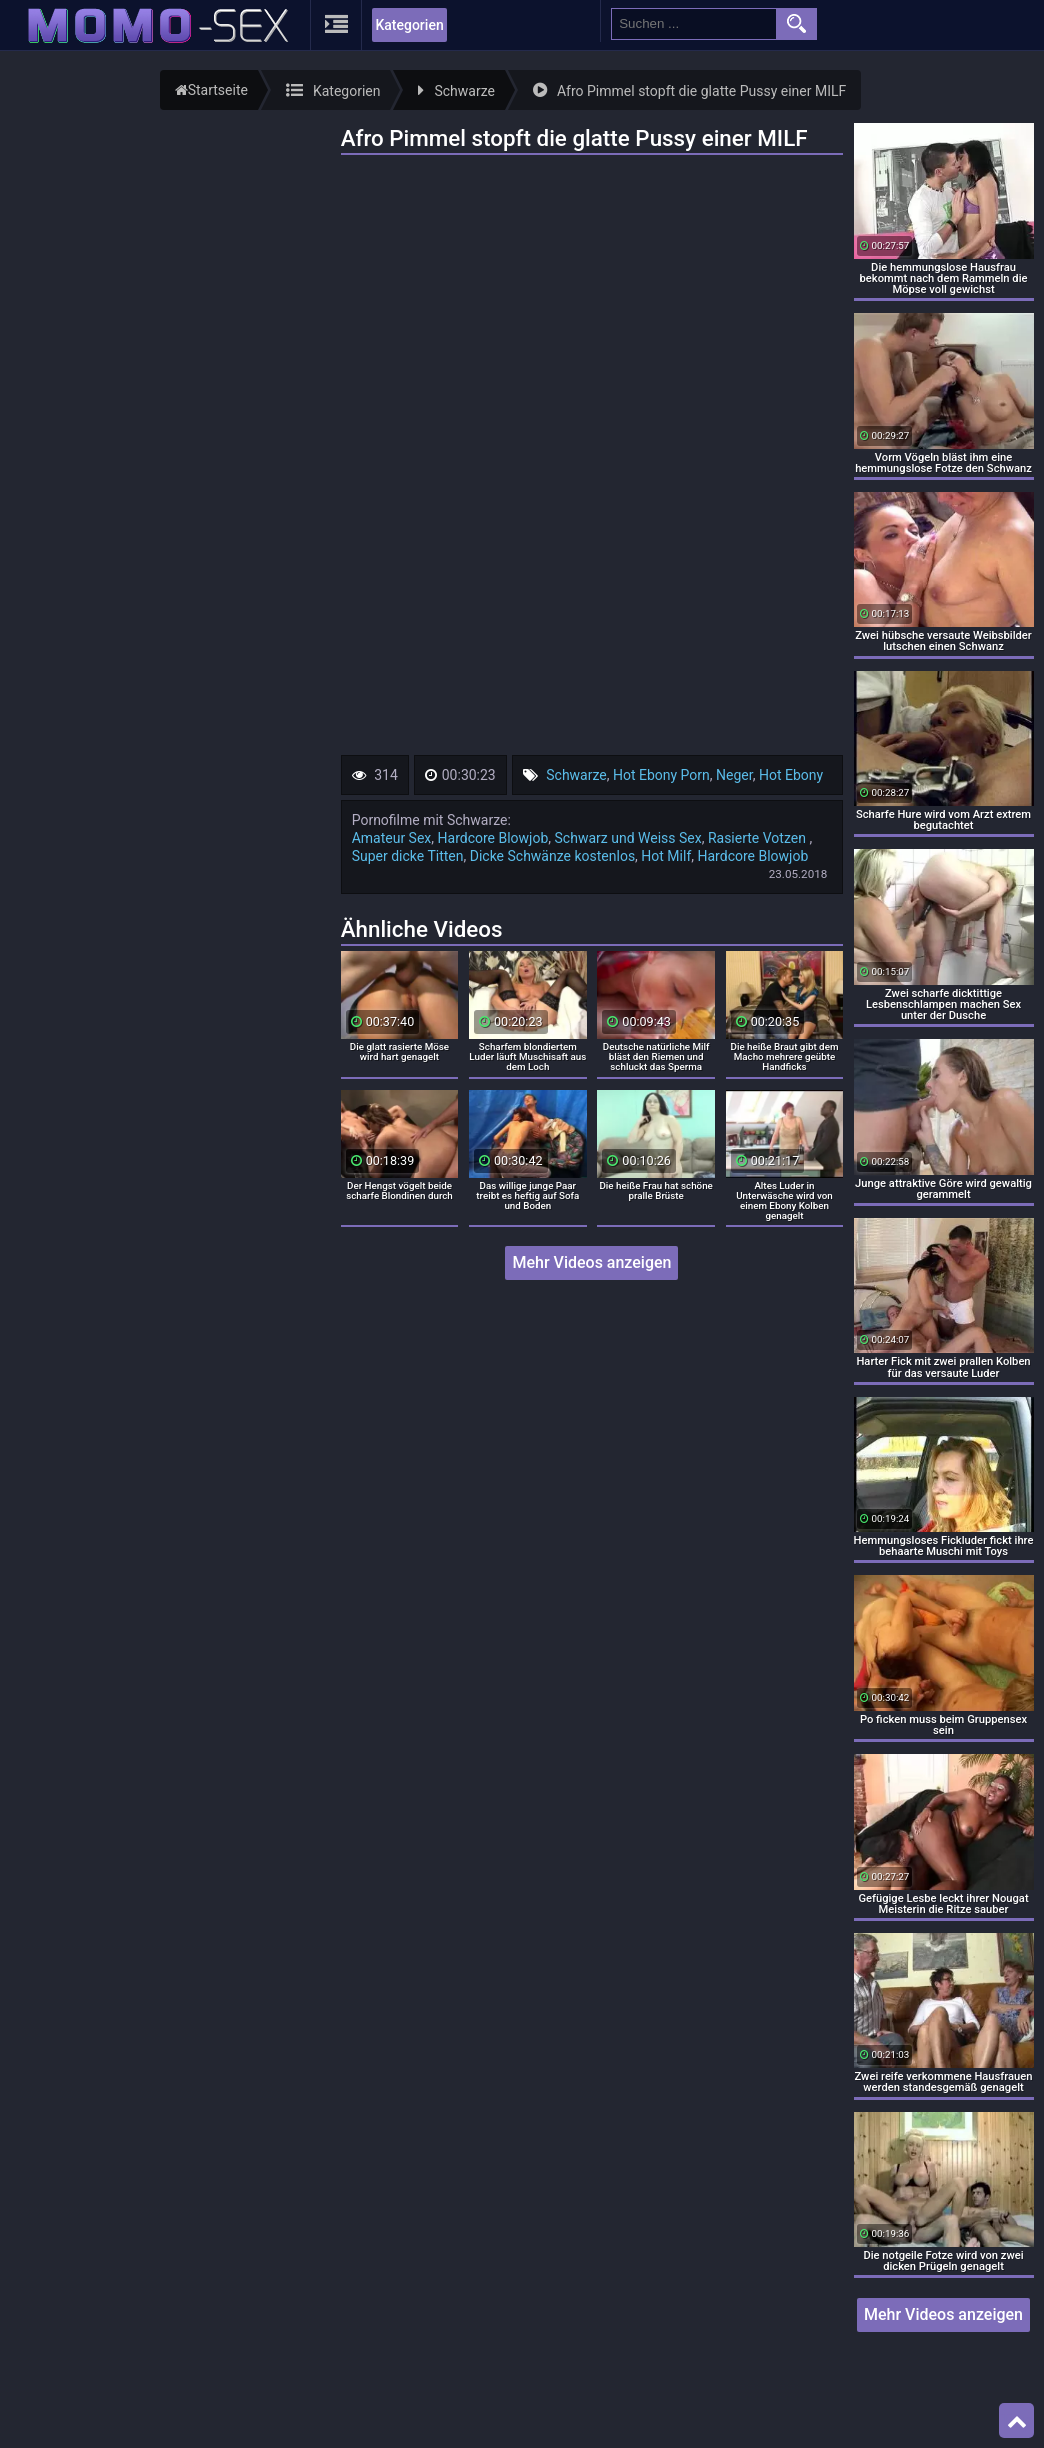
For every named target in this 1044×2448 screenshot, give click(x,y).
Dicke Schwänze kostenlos (552, 856)
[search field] (694, 24)
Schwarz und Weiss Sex (628, 838)
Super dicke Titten (408, 856)
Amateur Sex (392, 838)
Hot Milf (666, 856)
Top (1017, 2421)
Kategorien (409, 25)
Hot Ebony (791, 775)
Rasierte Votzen (759, 838)
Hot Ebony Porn (661, 775)
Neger (734, 775)
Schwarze (576, 775)
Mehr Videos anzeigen (591, 1262)
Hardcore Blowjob (493, 838)
